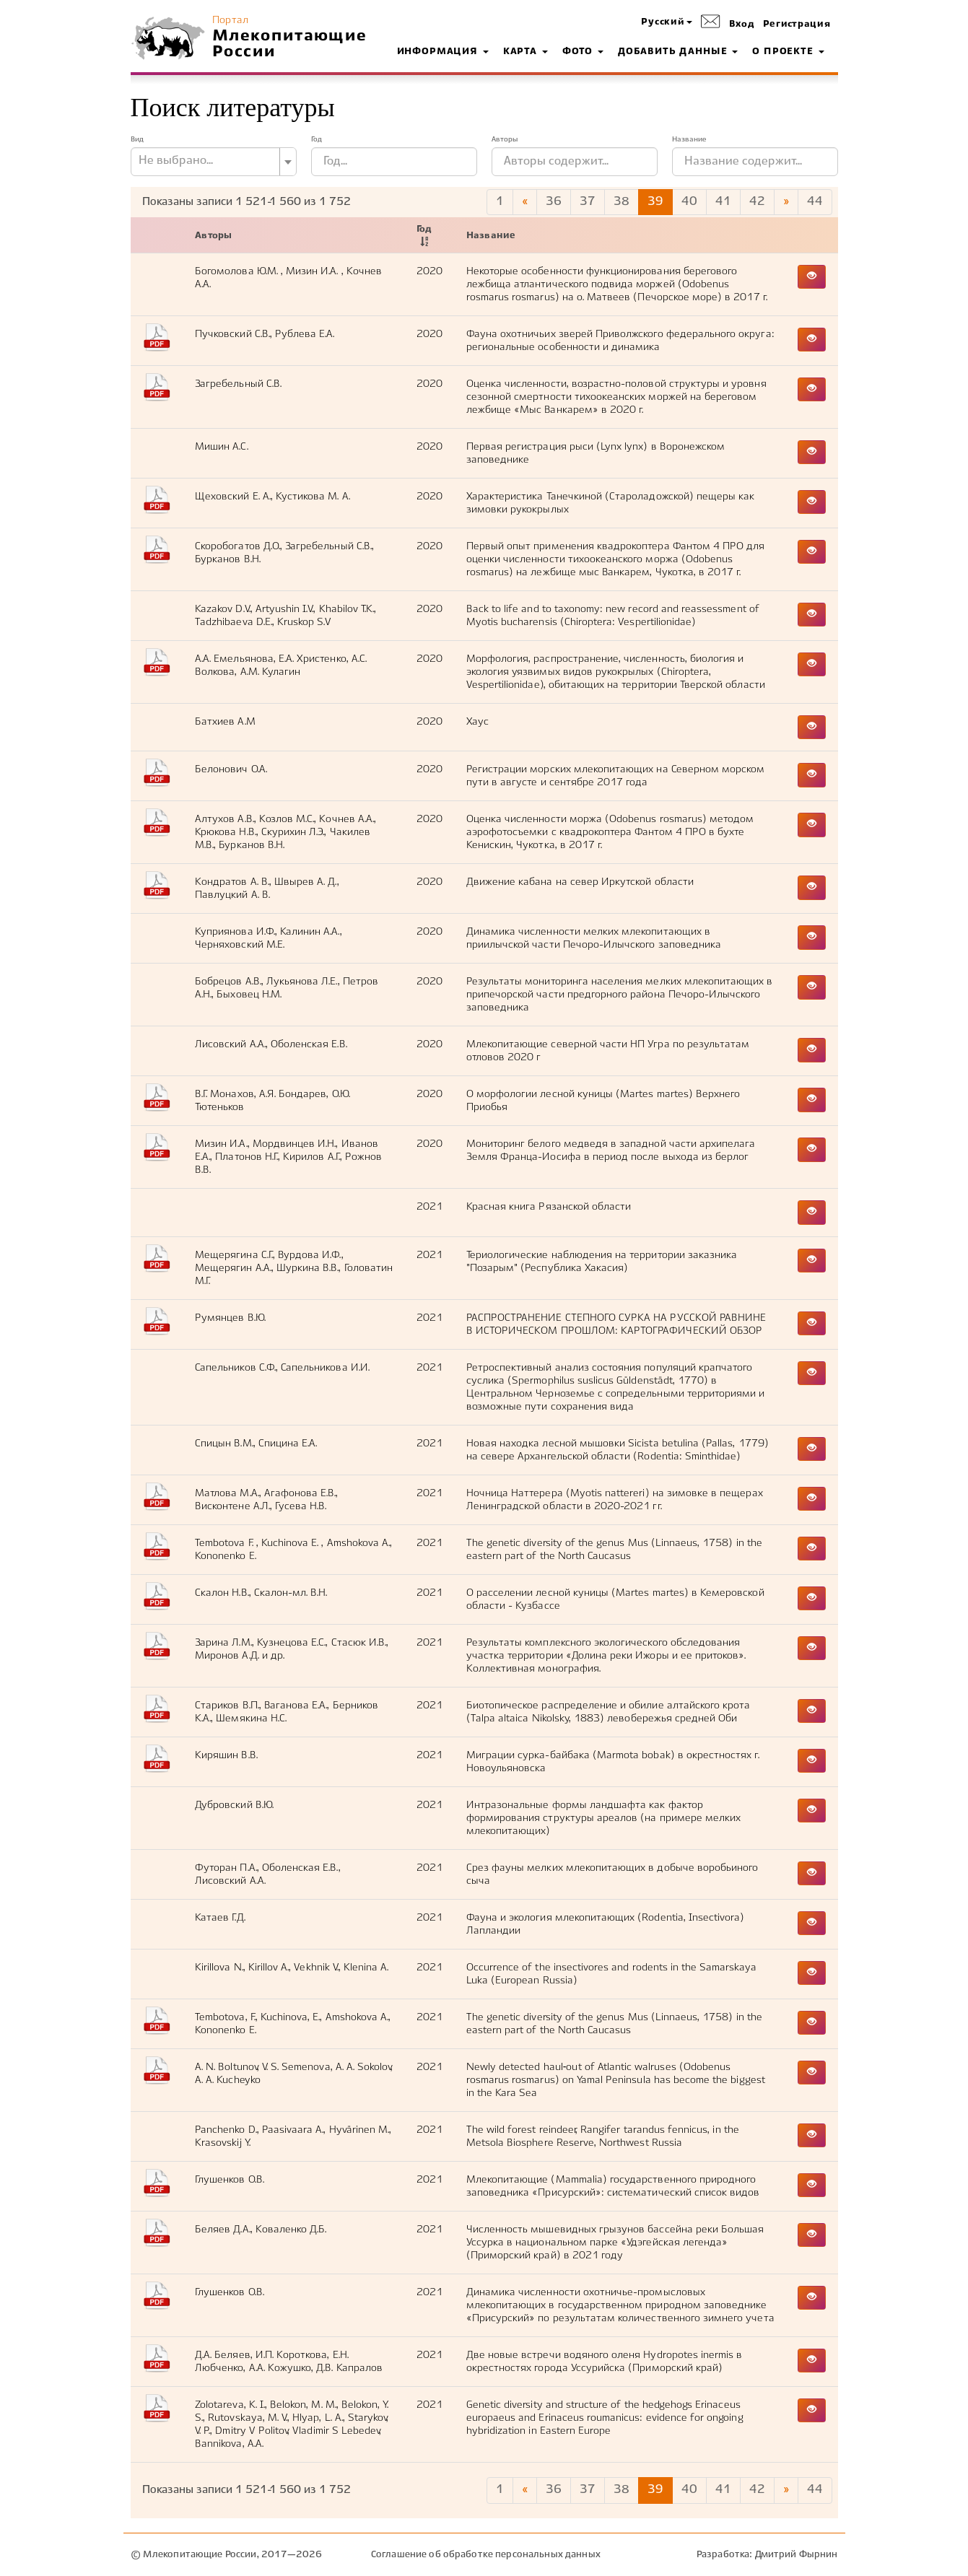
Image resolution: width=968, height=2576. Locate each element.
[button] (666, 22)
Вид (137, 139)
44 (815, 201)
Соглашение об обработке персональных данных (486, 2554)
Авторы (505, 139)
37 (588, 201)
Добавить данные (678, 52)
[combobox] (214, 161)
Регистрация (796, 24)
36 (554, 201)
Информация (443, 52)
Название (689, 139)
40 (689, 201)
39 (655, 201)
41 (723, 201)
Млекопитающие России (289, 44)
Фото (582, 52)
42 (757, 201)
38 (621, 201)
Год (316, 139)
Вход (742, 24)
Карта (525, 52)
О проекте (788, 52)
